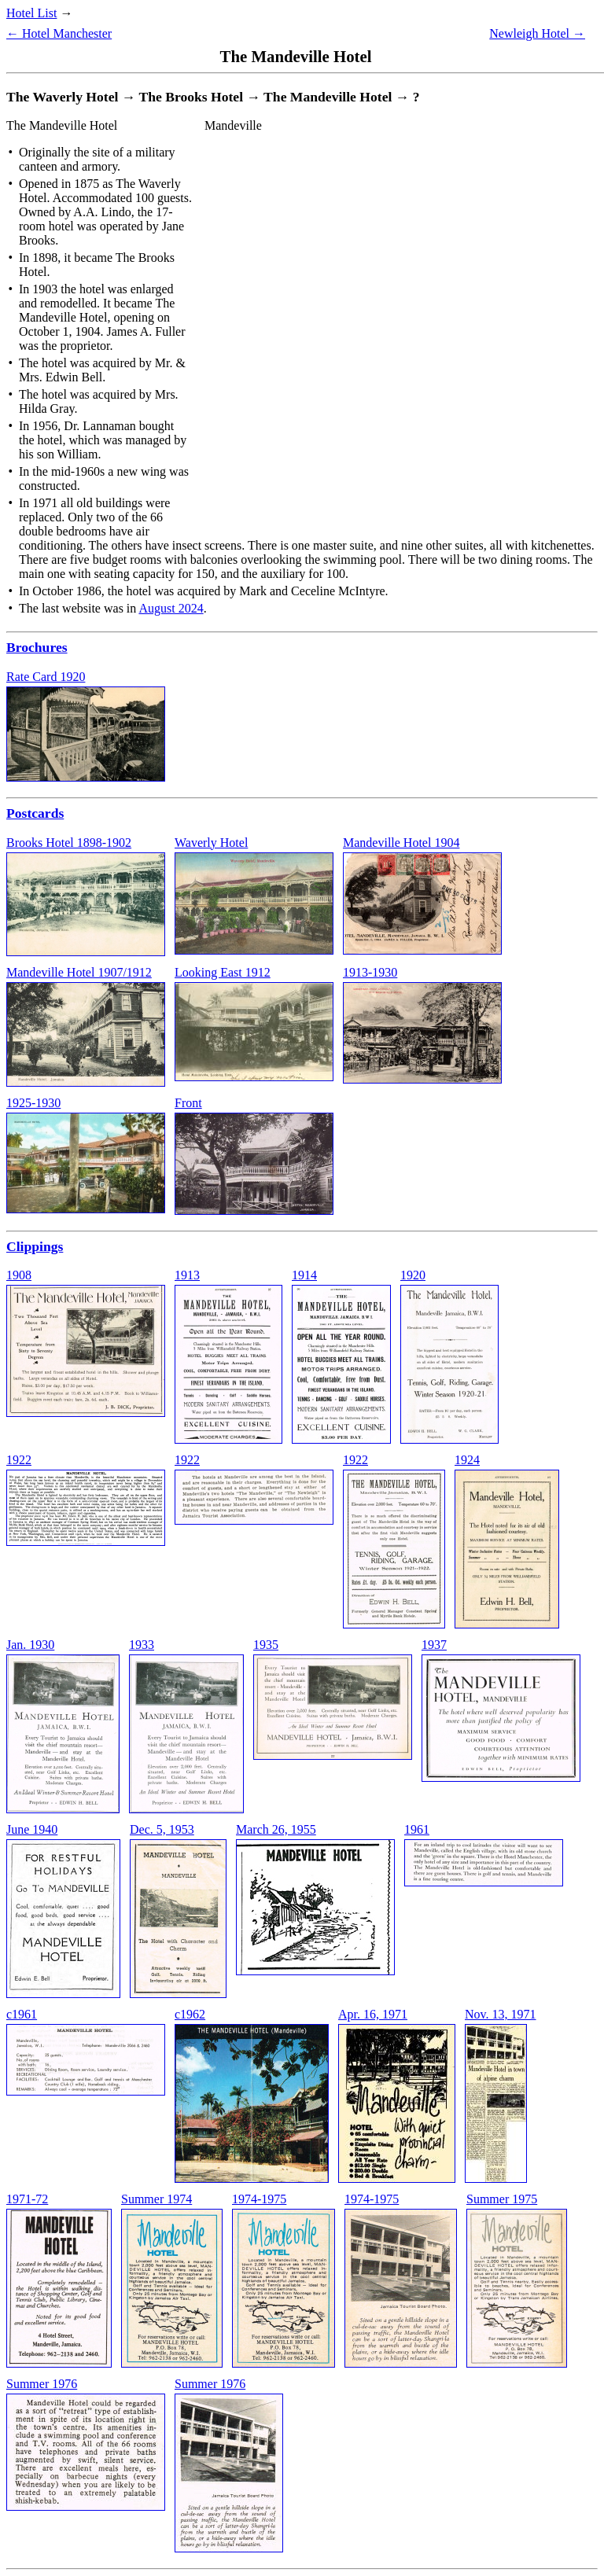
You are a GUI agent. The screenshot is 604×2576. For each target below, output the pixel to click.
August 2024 (170, 608)
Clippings (34, 1246)
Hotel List (31, 13)
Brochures (37, 647)
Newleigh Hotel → (537, 33)
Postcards (35, 813)
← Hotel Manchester (59, 33)
